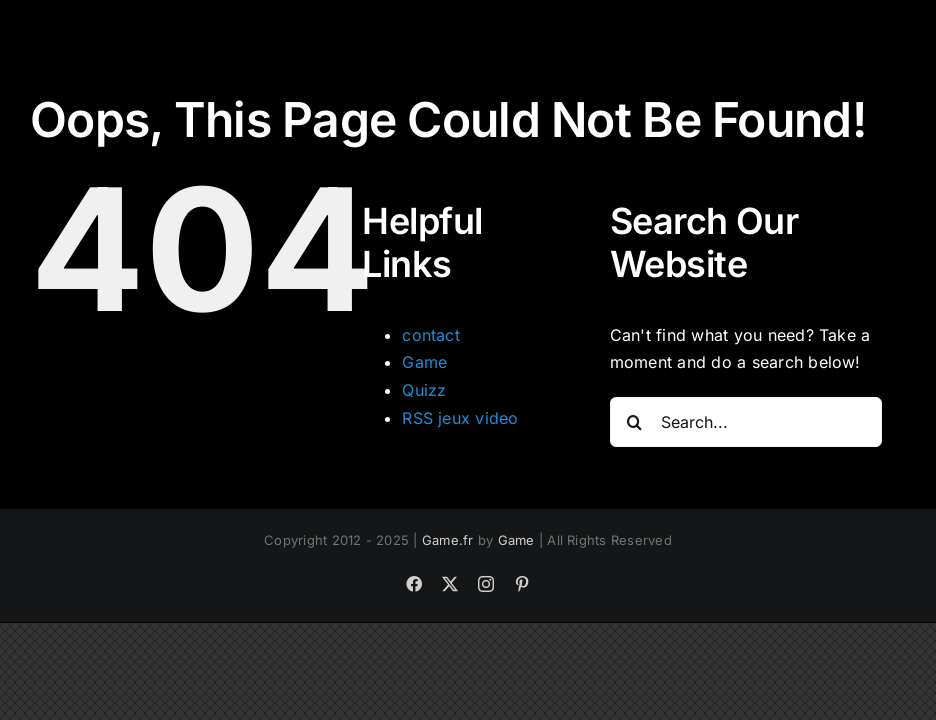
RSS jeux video (460, 418)
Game (424, 362)
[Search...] (746, 422)
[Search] (635, 422)
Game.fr (448, 540)
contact (431, 335)
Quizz (424, 390)
